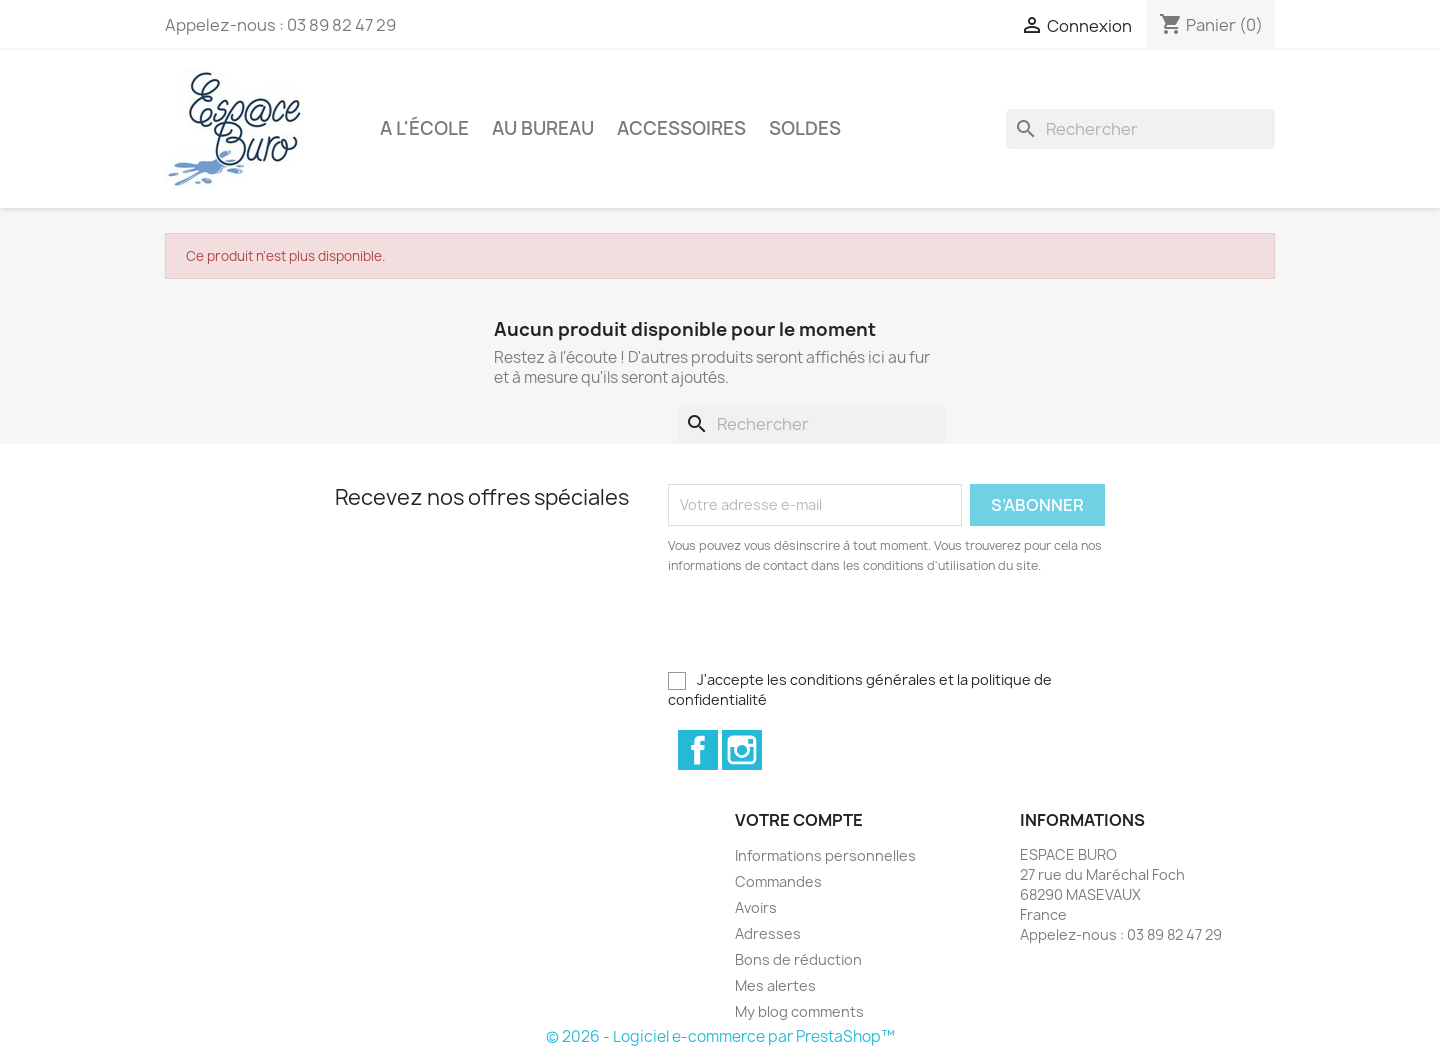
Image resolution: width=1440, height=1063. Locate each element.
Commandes (778, 881)
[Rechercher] (1140, 129)
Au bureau (543, 128)
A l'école (424, 128)
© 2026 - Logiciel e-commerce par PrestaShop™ (720, 1036)
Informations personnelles (825, 855)
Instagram (742, 750)
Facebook (698, 750)
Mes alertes (775, 985)
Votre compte (799, 820)
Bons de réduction (798, 959)
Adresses (768, 933)
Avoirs (756, 907)
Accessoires (681, 128)
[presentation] (835, 631)
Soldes (805, 128)
